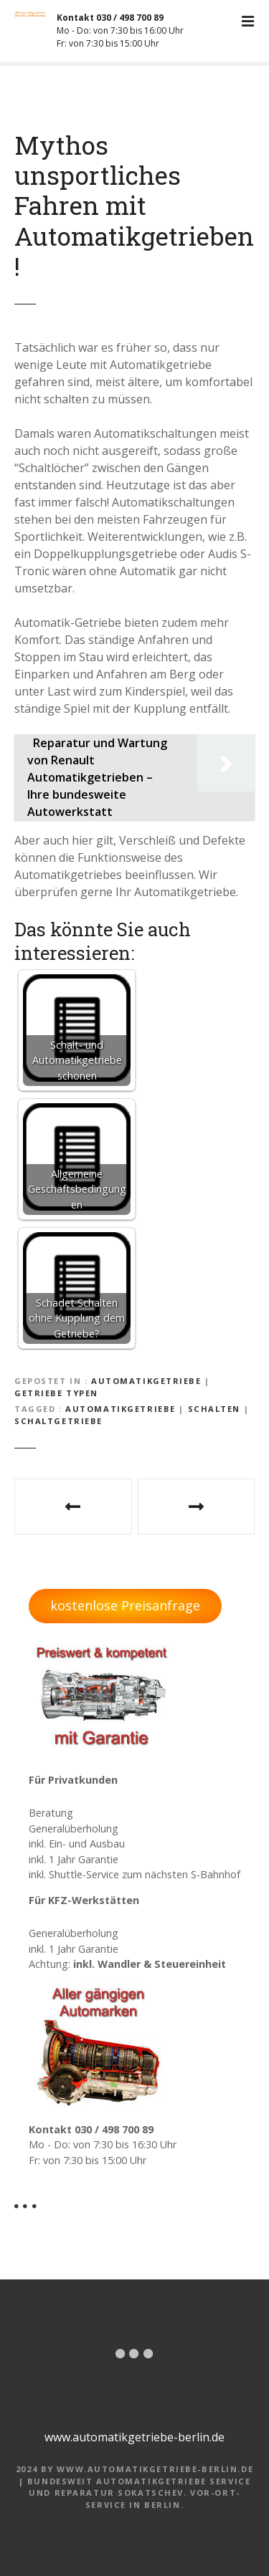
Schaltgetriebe (58, 1421)
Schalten (214, 1408)
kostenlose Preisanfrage (125, 1605)
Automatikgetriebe (146, 1380)
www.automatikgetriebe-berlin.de (134, 2437)
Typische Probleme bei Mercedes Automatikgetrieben (196, 1506)
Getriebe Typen (56, 1393)
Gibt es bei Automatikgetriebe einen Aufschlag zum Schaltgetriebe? (73, 1506)
